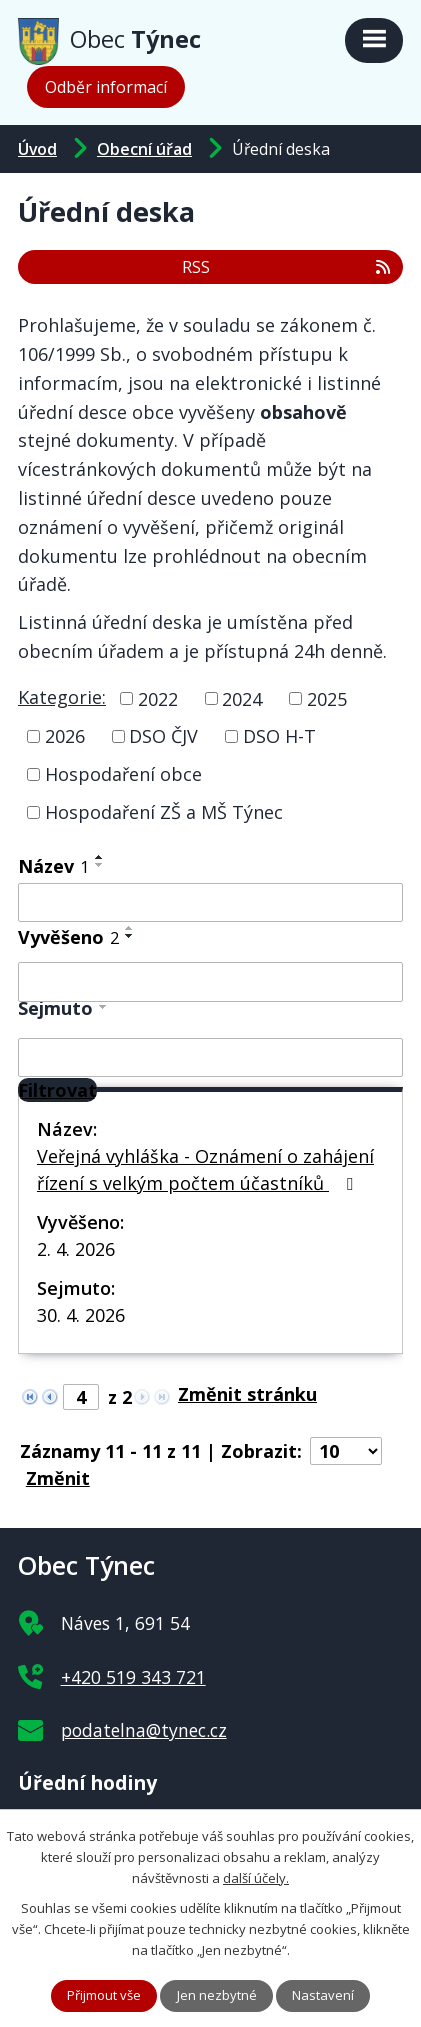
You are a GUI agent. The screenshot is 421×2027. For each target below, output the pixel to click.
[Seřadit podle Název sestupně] (100, 865)
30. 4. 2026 (81, 1315)
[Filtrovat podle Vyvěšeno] (210, 982)
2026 (65, 736)
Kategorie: (62, 697)
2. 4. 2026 (76, 1249)
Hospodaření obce (123, 774)
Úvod (37, 149)
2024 (242, 698)
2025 (327, 698)
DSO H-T (279, 736)
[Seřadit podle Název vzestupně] (100, 857)
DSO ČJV (163, 736)
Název (53, 866)
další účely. (256, 1877)
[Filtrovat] (57, 1090)
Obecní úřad (144, 149)
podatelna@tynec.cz (144, 1730)
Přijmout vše (104, 1995)
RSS (287, 267)
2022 (158, 698)
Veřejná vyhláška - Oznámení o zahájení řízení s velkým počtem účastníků (205, 1169)
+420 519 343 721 (133, 1677)
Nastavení (323, 1995)
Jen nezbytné (217, 1995)
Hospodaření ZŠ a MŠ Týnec (164, 812)
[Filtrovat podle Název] (210, 903)
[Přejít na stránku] (253, 1394)
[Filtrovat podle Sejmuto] (210, 1058)
